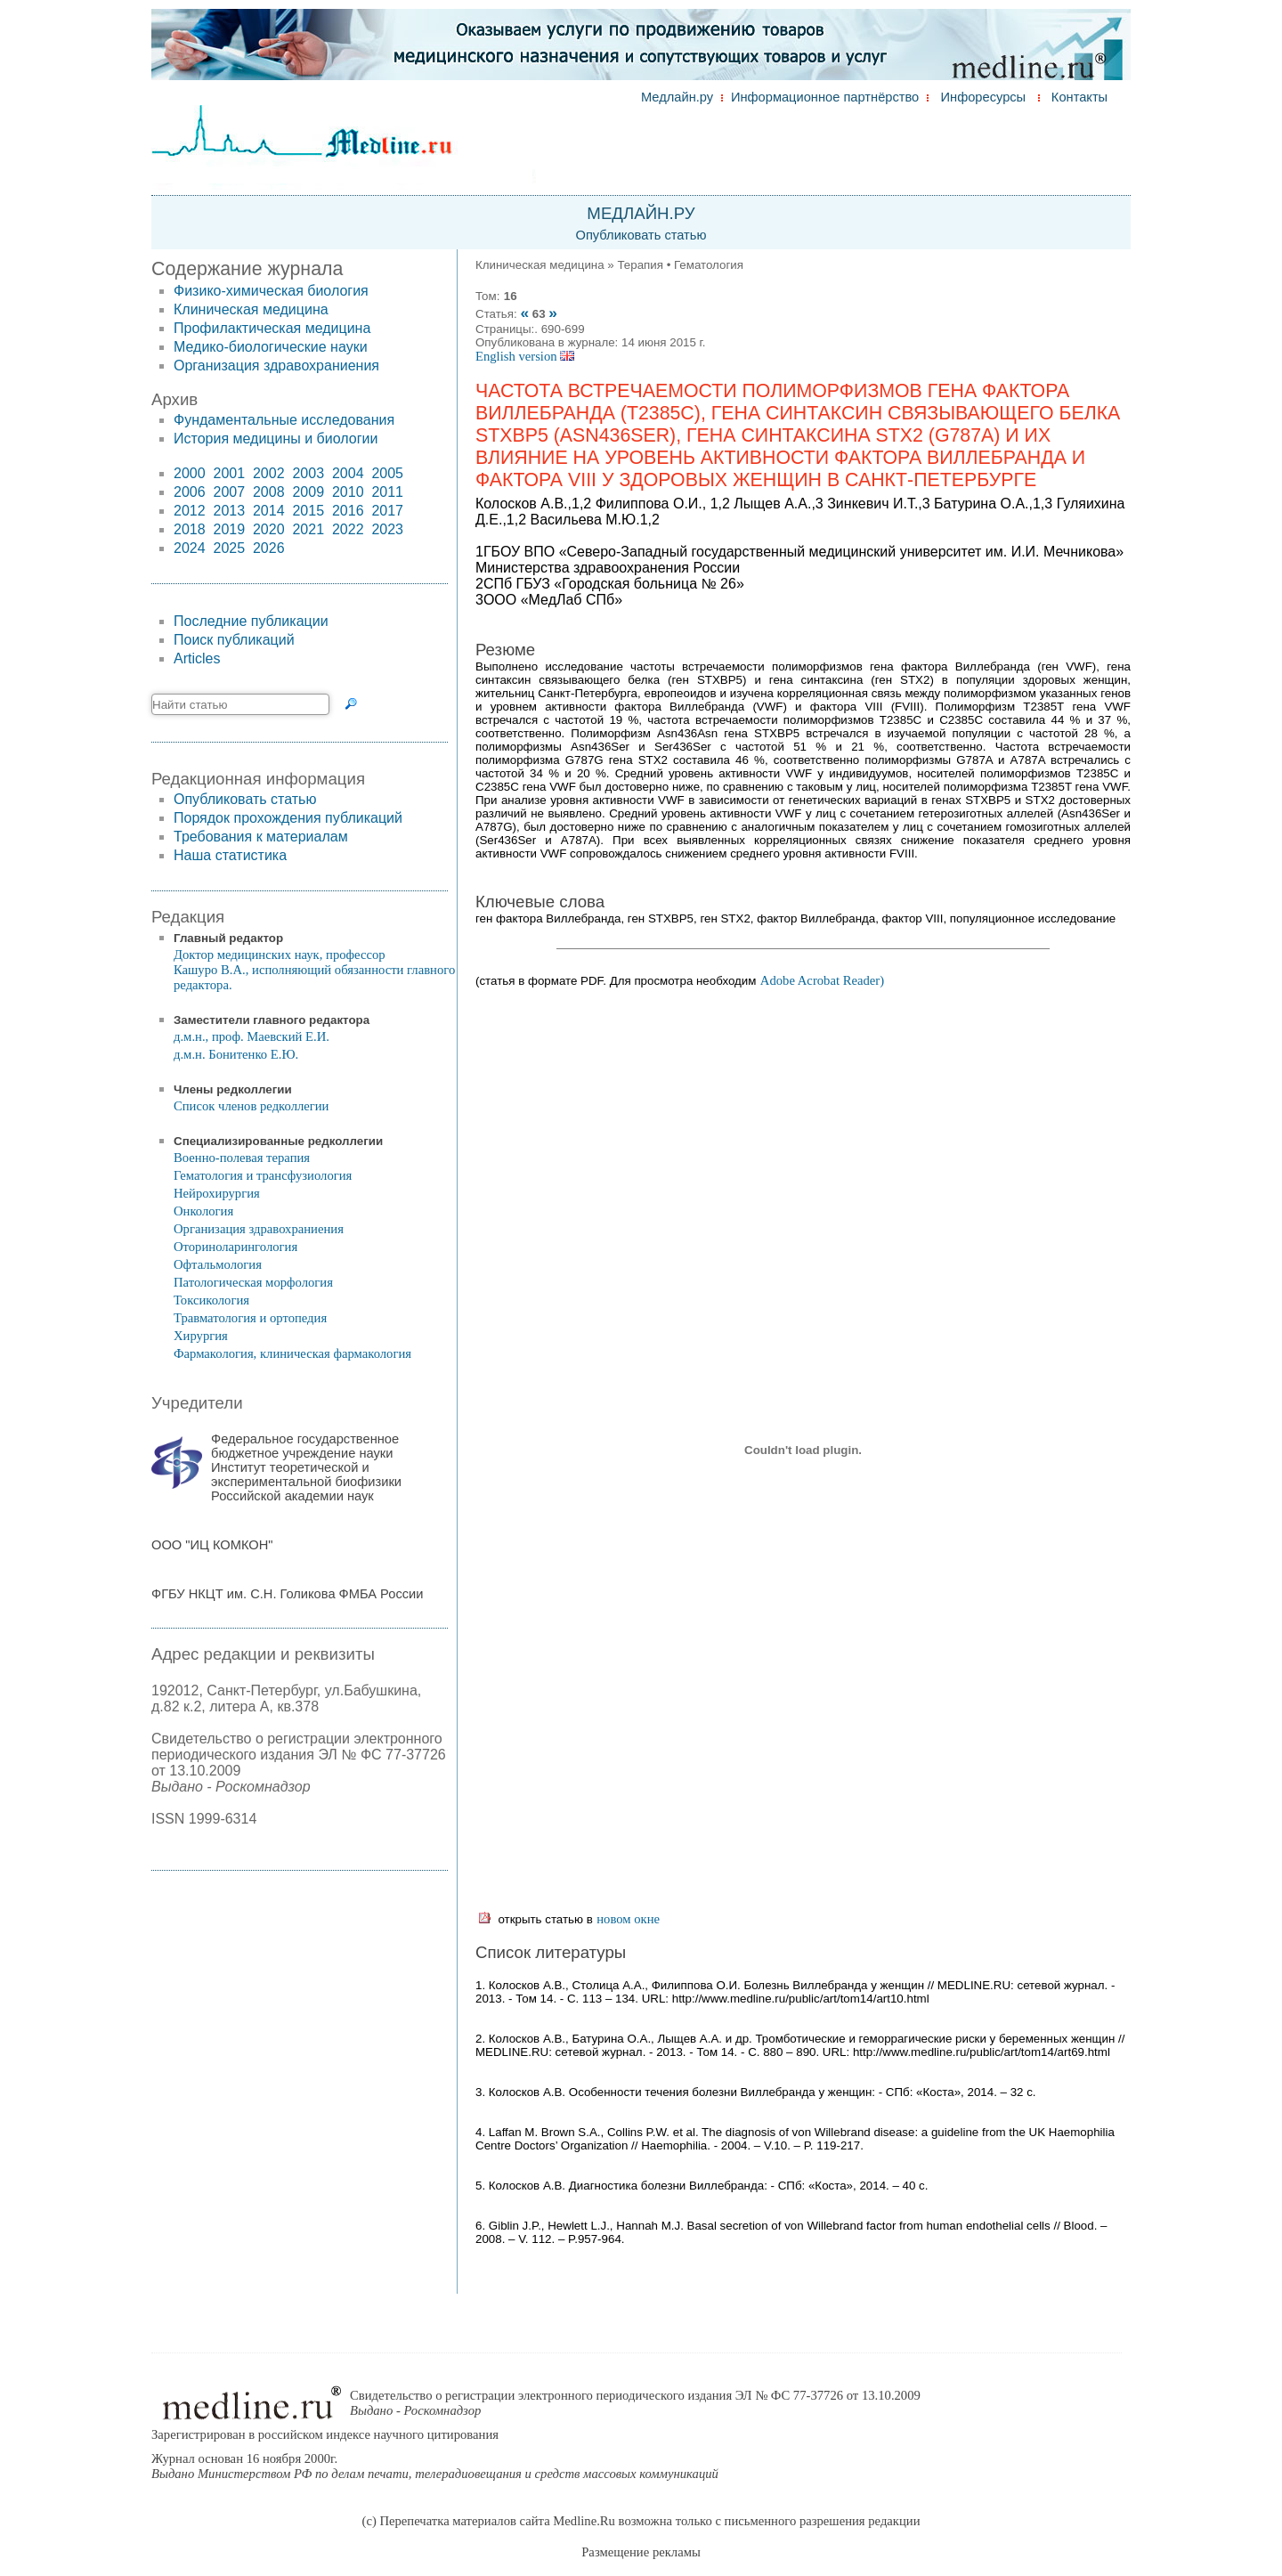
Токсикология (211, 1300)
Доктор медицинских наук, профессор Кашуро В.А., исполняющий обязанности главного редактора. (314, 969)
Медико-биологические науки (271, 346)
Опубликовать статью (641, 235)
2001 (229, 473)
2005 (387, 473)
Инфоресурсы (983, 97)
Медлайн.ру (677, 97)
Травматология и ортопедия (250, 1318)
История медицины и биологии (275, 438)
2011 (387, 492)
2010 (348, 492)
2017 (387, 510)
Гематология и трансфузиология (263, 1175)
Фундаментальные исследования (284, 419)
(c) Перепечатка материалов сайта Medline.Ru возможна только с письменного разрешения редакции (641, 2521)
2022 (348, 529)
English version (524, 356)
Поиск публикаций (234, 639)
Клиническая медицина (251, 309)
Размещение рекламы (641, 2552)
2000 (190, 473)
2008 (269, 492)
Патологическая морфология (253, 1282)
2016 (348, 510)
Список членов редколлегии (251, 1106)
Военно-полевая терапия (242, 1157)
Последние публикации (251, 621)
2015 (308, 510)
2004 (348, 473)
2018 (190, 529)
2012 (190, 510)
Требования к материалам (261, 836)
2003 (308, 473)
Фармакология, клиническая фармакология (292, 1353)
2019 (229, 529)
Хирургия (201, 1336)
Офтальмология (218, 1264)
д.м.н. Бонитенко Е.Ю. (236, 1054)
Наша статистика (230, 855)
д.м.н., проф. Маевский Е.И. (251, 1036)
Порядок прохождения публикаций (288, 817)
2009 (308, 492)
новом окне (628, 1919)
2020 (269, 529)
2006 (190, 492)
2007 (229, 492)
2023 (387, 529)
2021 (308, 529)
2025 (229, 548)
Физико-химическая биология (271, 290)
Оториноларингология (235, 1246)
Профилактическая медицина (272, 328)
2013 (229, 510)
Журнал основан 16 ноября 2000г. (434, 2466)
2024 (190, 548)
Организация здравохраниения (276, 365)
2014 (269, 510)
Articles (197, 658)
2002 (269, 473)
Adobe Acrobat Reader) (822, 980)
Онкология (203, 1211)
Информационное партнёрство (825, 97)
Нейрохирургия (217, 1193)
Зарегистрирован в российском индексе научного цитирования (325, 2434)
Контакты (1079, 97)
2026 (269, 548)
